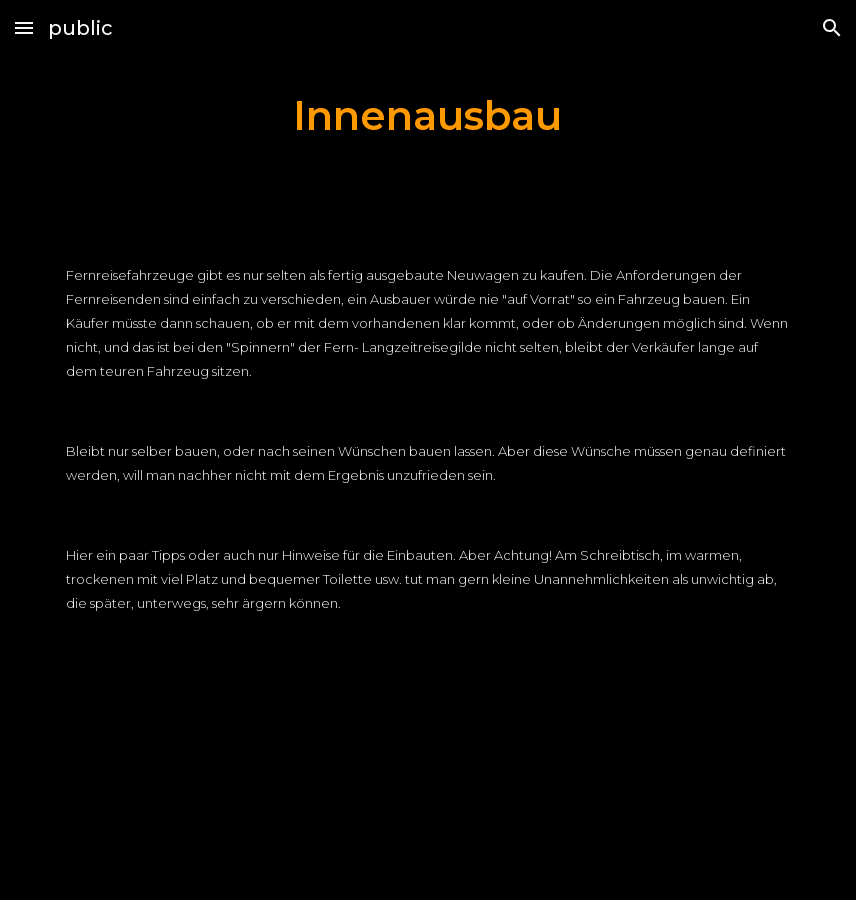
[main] (428, 115)
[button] (24, 27)
